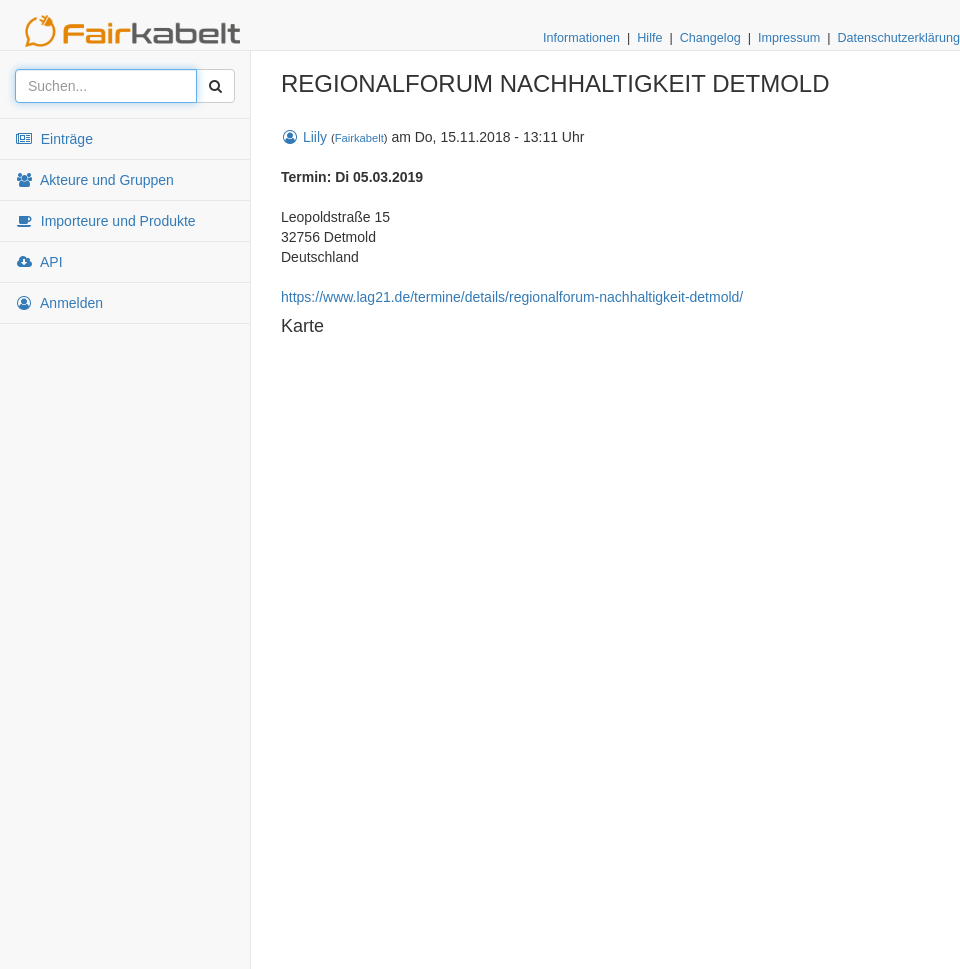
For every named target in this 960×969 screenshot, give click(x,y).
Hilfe (649, 38)
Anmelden (59, 303)
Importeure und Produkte (105, 221)
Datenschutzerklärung (898, 38)
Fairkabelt (359, 138)
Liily (304, 137)
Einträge (54, 139)
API (39, 262)
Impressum (789, 38)
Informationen (581, 38)
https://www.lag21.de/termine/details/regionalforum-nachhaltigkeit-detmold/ (512, 297)
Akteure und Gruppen (94, 180)
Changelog (710, 38)
